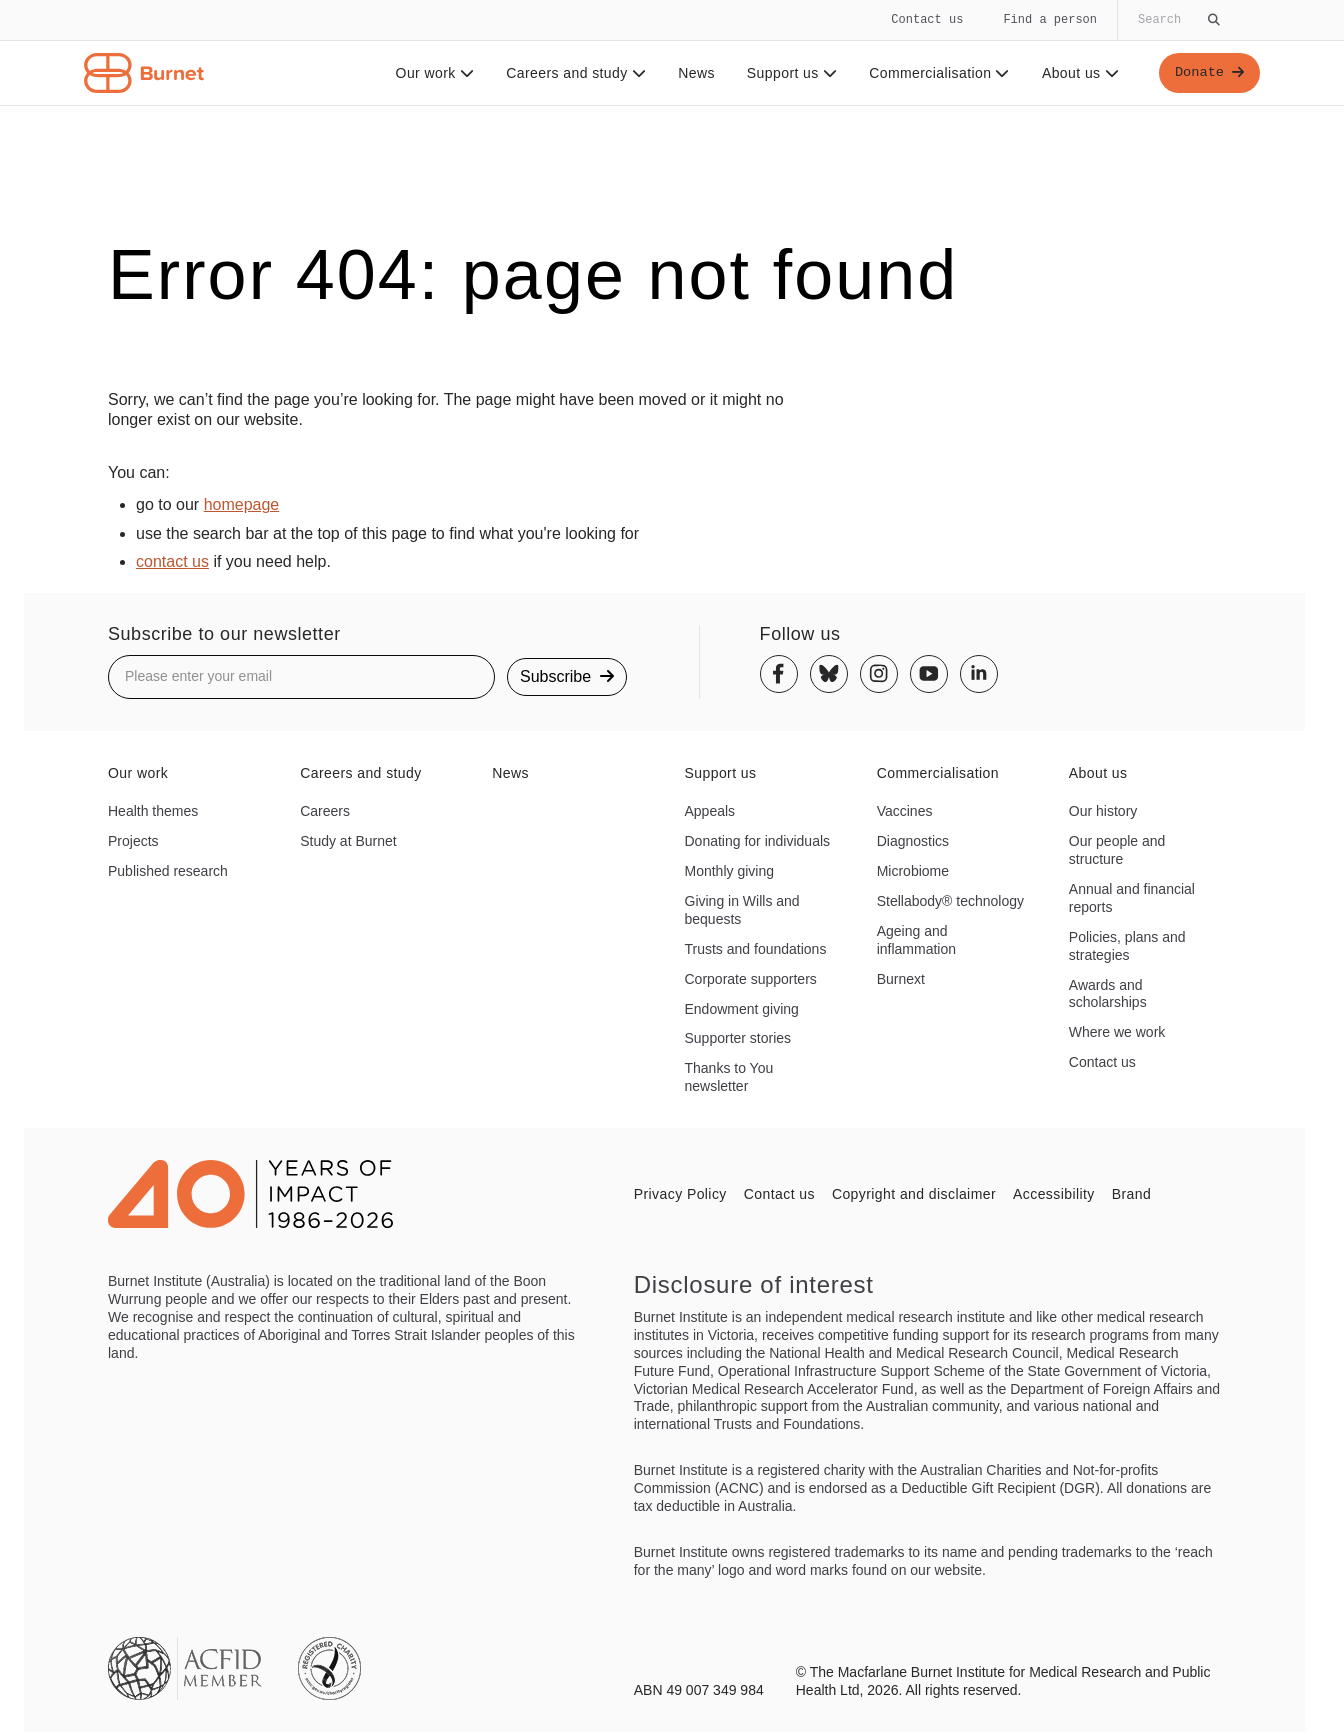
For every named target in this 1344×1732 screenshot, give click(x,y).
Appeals (710, 811)
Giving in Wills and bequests (742, 910)
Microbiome (913, 871)
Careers (325, 811)
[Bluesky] (829, 674)
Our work (433, 73)
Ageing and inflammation (916, 940)
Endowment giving (742, 1009)
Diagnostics (913, 841)
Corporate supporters (751, 979)
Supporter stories (738, 1038)
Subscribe (567, 676)
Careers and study (575, 73)
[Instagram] (879, 674)
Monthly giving (730, 871)
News (695, 73)
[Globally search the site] (1177, 20)
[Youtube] (929, 674)
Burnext (901, 979)
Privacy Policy (680, 1194)
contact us (172, 561)
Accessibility (1054, 1194)
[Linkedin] (979, 674)
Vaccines (905, 811)
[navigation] (672, 53)
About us (1079, 73)
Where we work (1117, 1032)
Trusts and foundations (756, 949)
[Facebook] (779, 674)
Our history (1103, 811)
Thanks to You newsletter (729, 1077)
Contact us (927, 19)
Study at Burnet (348, 841)
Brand (1131, 1194)
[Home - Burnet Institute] (144, 73)
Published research (168, 871)
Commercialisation (938, 73)
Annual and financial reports (1132, 898)
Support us (790, 73)
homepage (242, 504)
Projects (133, 841)
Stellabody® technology (950, 901)
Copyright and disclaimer (914, 1194)
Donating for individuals (758, 841)
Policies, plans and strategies (1127, 946)
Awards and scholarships (1108, 994)
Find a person (1050, 19)
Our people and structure (1117, 850)
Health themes (153, 811)
